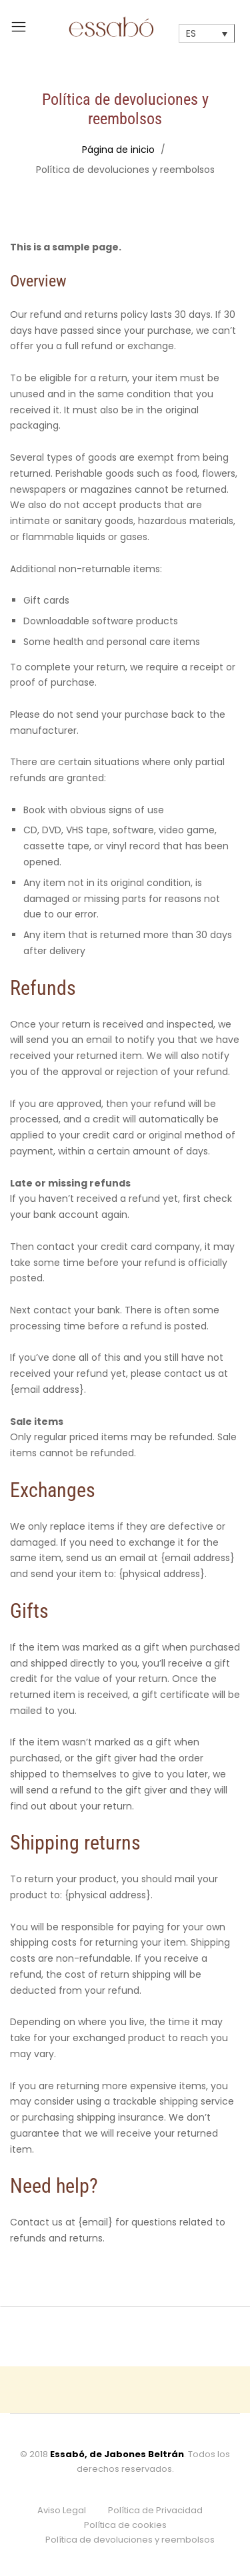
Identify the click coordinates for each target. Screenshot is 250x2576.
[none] (207, 33)
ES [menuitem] (191, 34)
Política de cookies (125, 2525)
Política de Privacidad (155, 2510)
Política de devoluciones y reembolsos (130, 2539)
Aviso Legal (61, 2510)
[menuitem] (207, 33)
